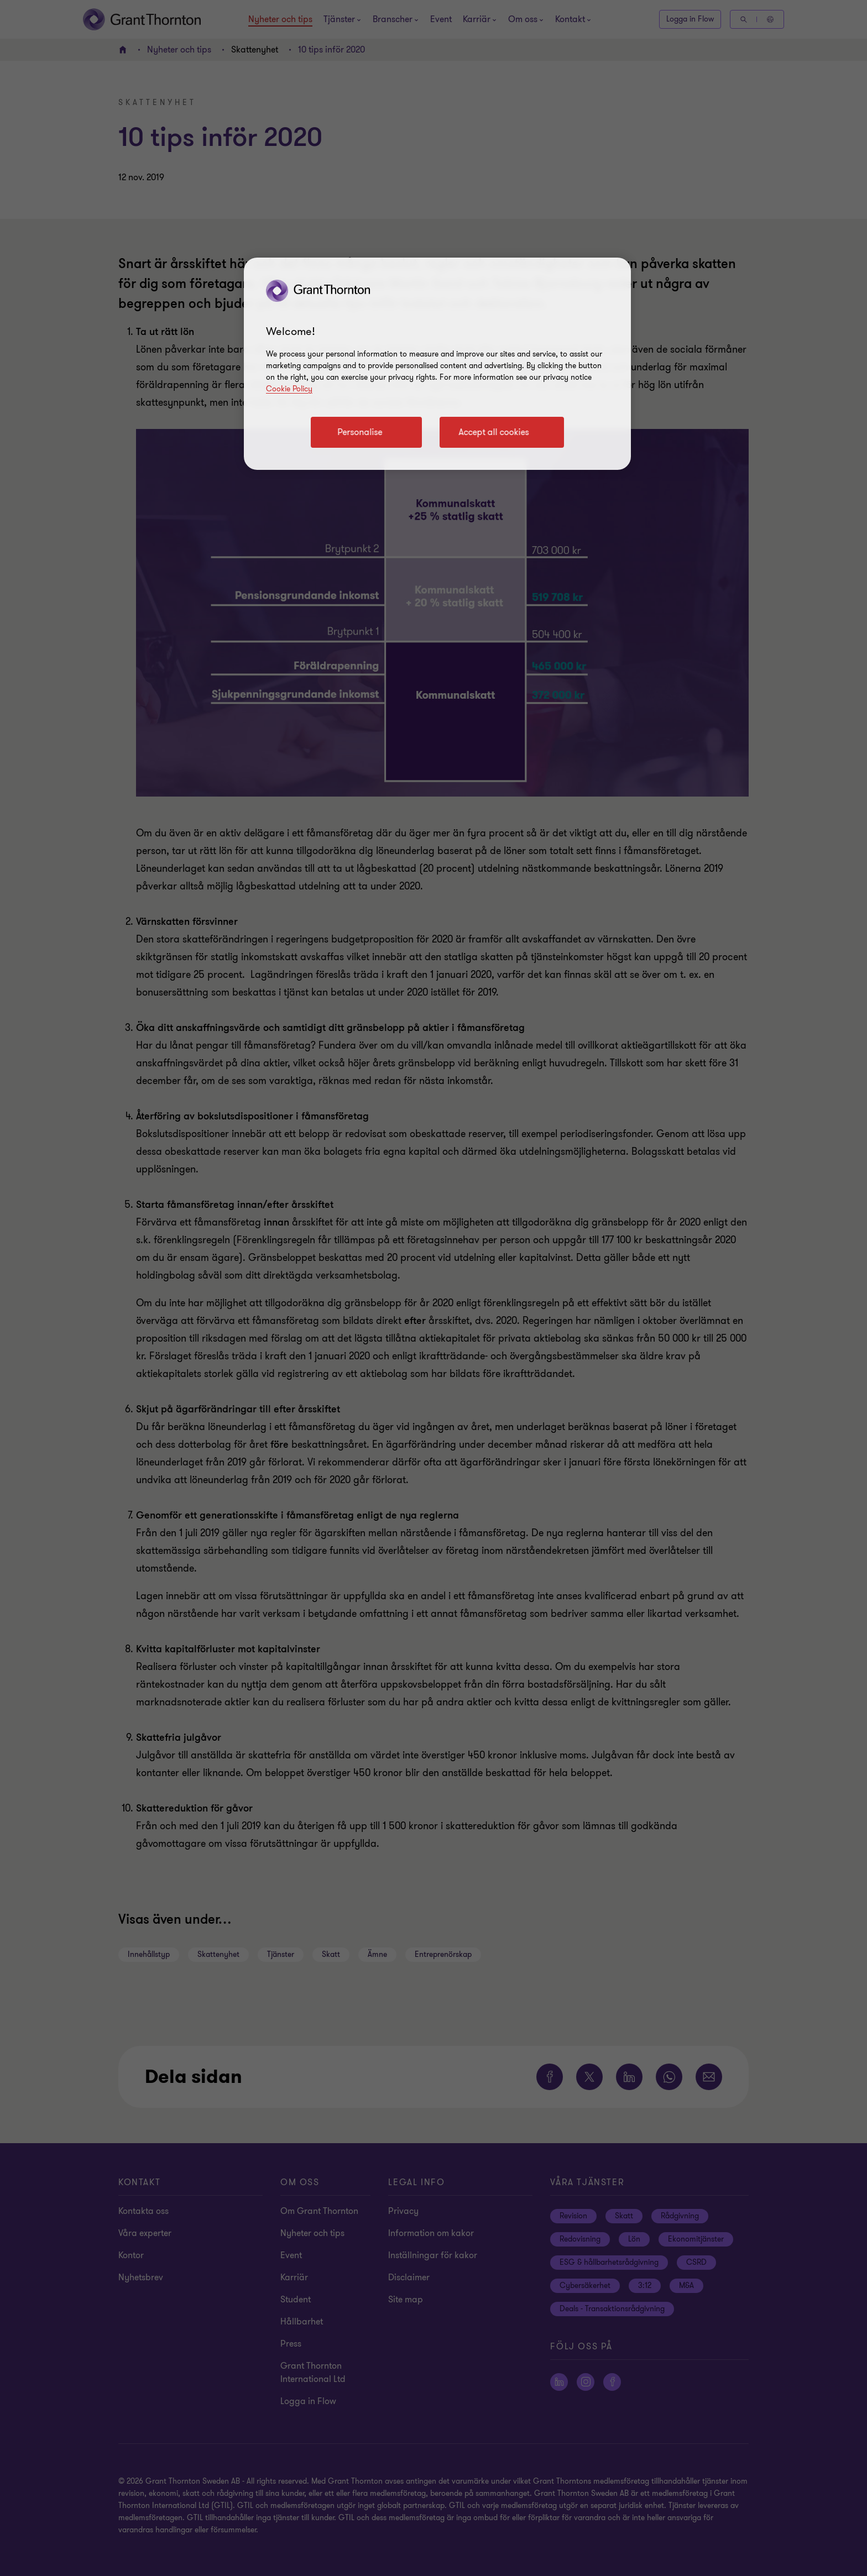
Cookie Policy (289, 389)
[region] (437, 364)
